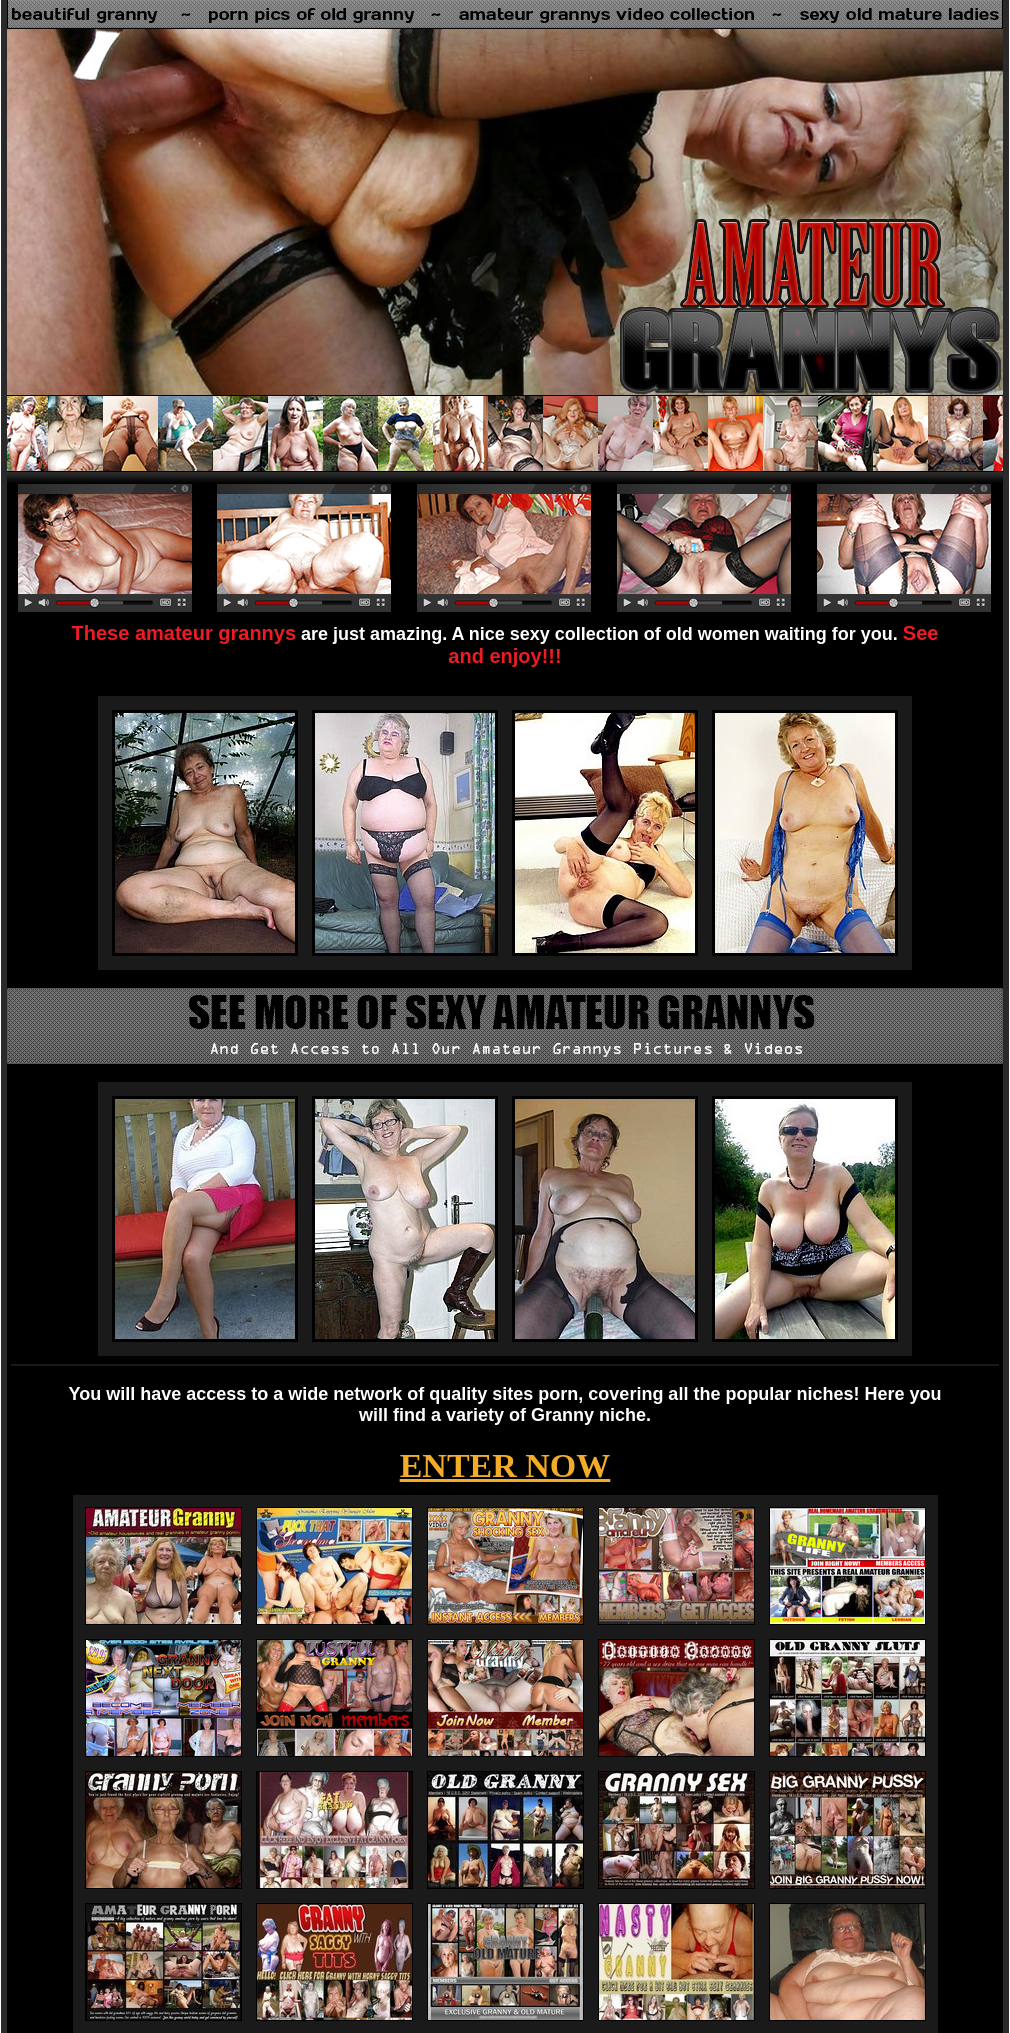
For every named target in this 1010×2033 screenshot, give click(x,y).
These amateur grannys (184, 633)
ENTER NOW (505, 1465)
